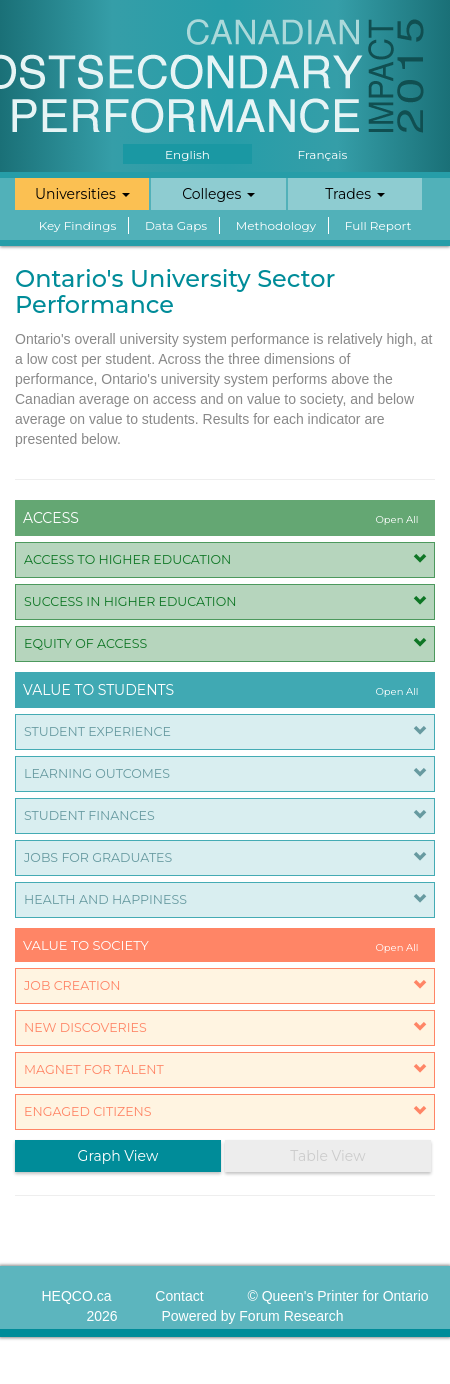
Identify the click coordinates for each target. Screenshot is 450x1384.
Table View (327, 1156)
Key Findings (78, 225)
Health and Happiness (105, 899)
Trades (355, 194)
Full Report (378, 225)
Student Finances (89, 815)
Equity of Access (85, 643)
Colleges (218, 194)
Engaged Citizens (88, 1111)
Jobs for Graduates (98, 857)
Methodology (276, 225)
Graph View (118, 1156)
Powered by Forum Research (252, 1316)
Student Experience (97, 731)
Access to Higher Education (127, 559)
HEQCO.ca (76, 1296)
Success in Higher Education (130, 601)
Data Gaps (176, 225)
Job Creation (72, 985)
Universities (82, 194)
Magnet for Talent (94, 1069)
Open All (396, 519)
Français (323, 154)
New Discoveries (85, 1027)
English (187, 154)
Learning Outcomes (97, 773)
